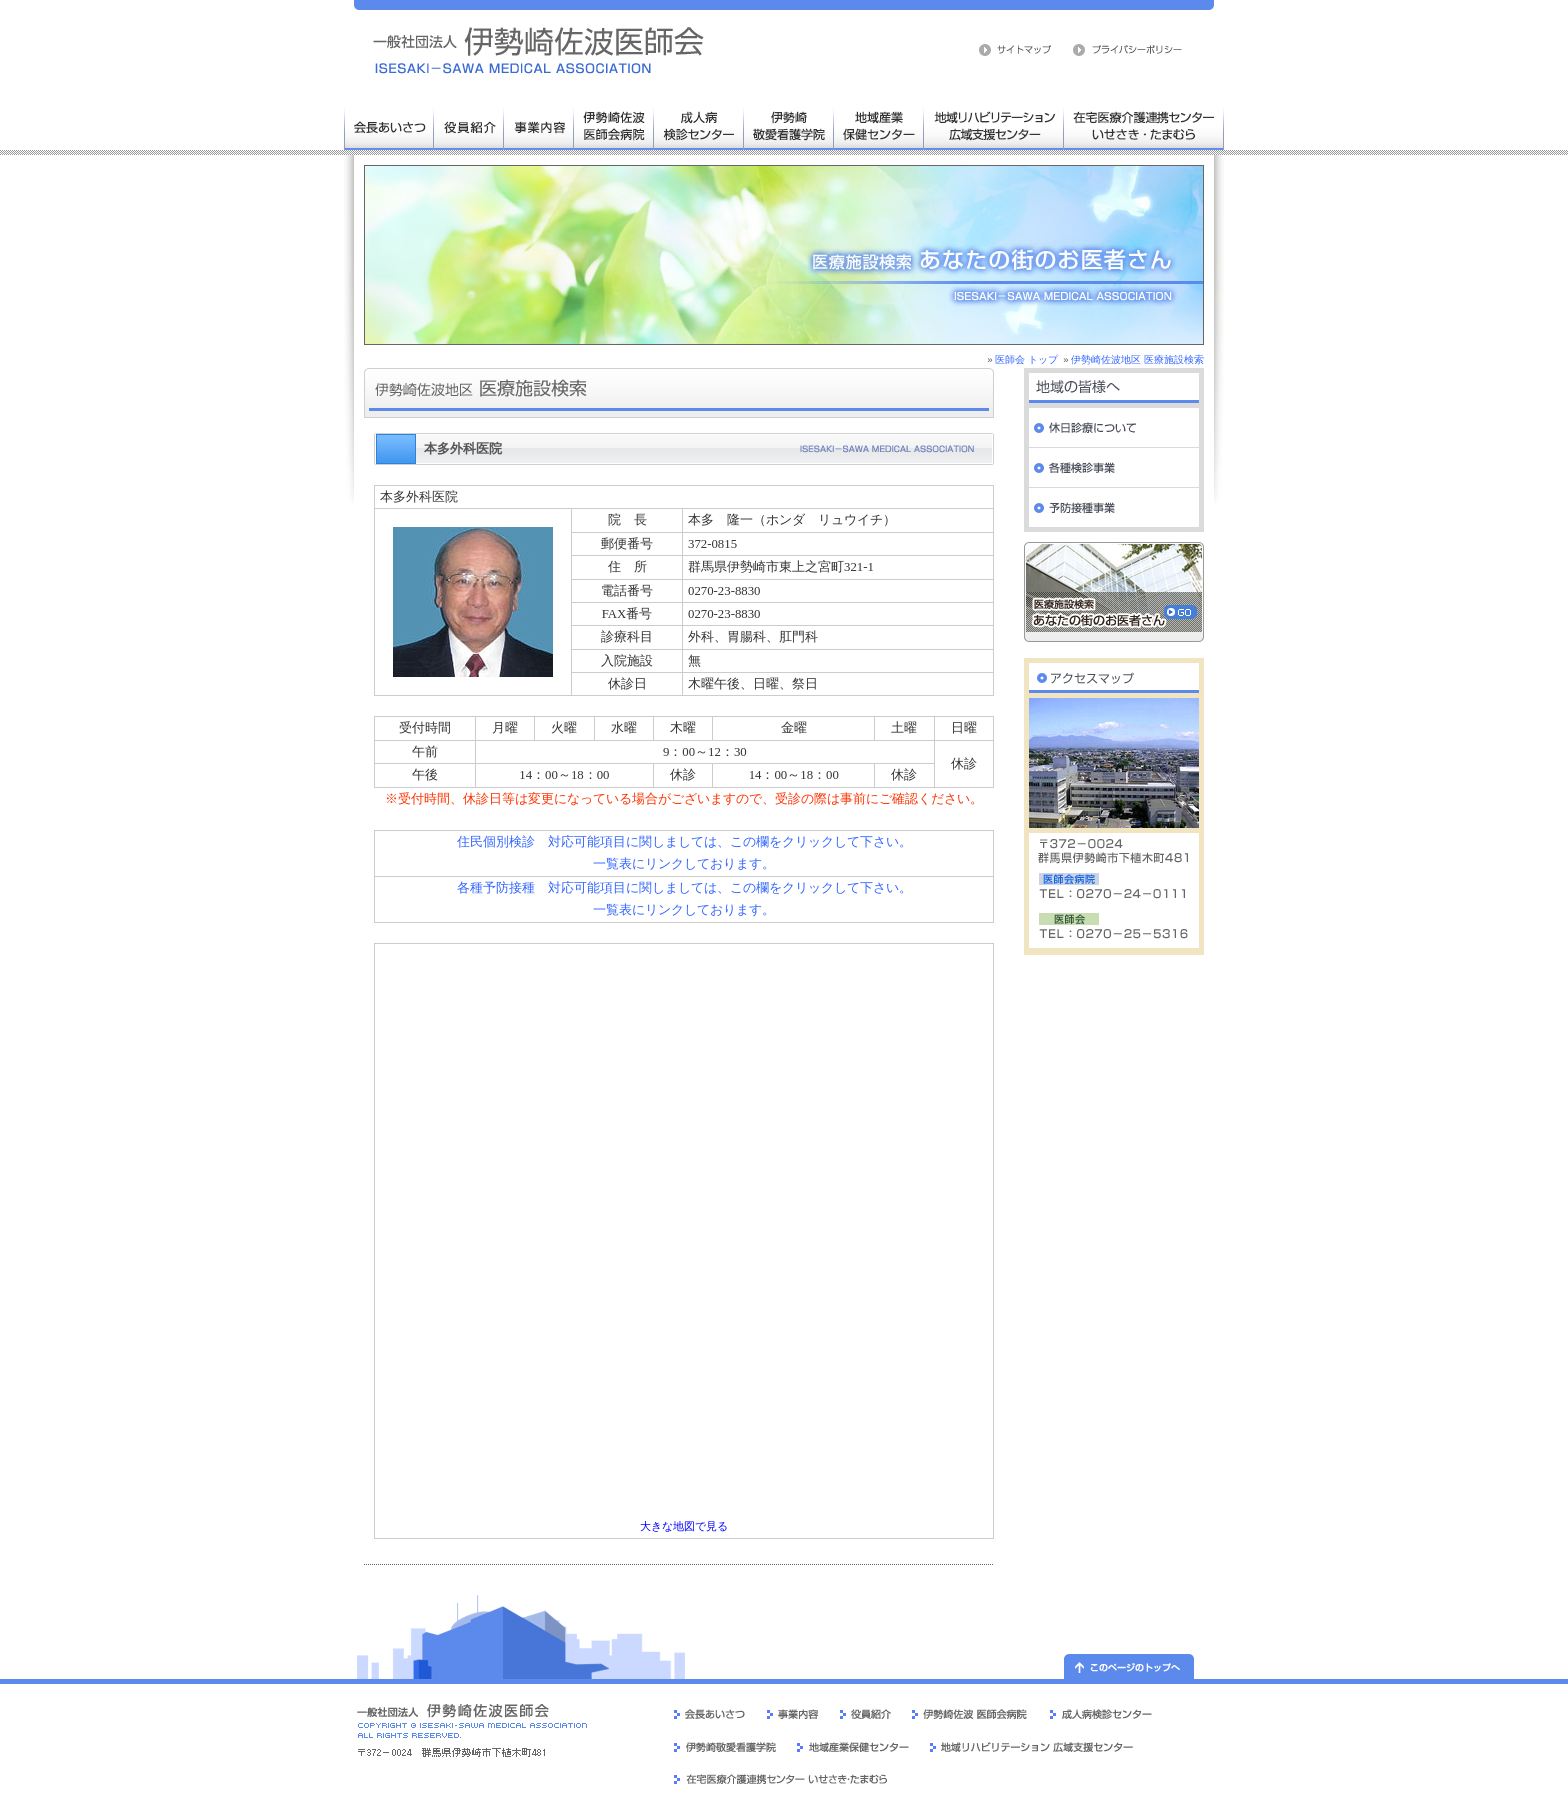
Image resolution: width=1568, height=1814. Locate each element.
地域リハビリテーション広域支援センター (994, 125)
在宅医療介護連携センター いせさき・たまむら (1144, 125)
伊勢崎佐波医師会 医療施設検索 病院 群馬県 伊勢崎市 (539, 50)
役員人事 (469, 125)
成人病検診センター (699, 125)
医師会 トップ (1026, 359)
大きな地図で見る (684, 1526)
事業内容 (539, 125)
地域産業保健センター (879, 125)
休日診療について (1114, 428)
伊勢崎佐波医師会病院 (614, 125)
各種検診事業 (1114, 468)
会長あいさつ (389, 125)
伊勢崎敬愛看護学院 (789, 125)
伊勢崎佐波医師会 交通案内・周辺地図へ (1114, 673)
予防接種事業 (1114, 508)
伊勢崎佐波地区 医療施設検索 (1137, 359)
